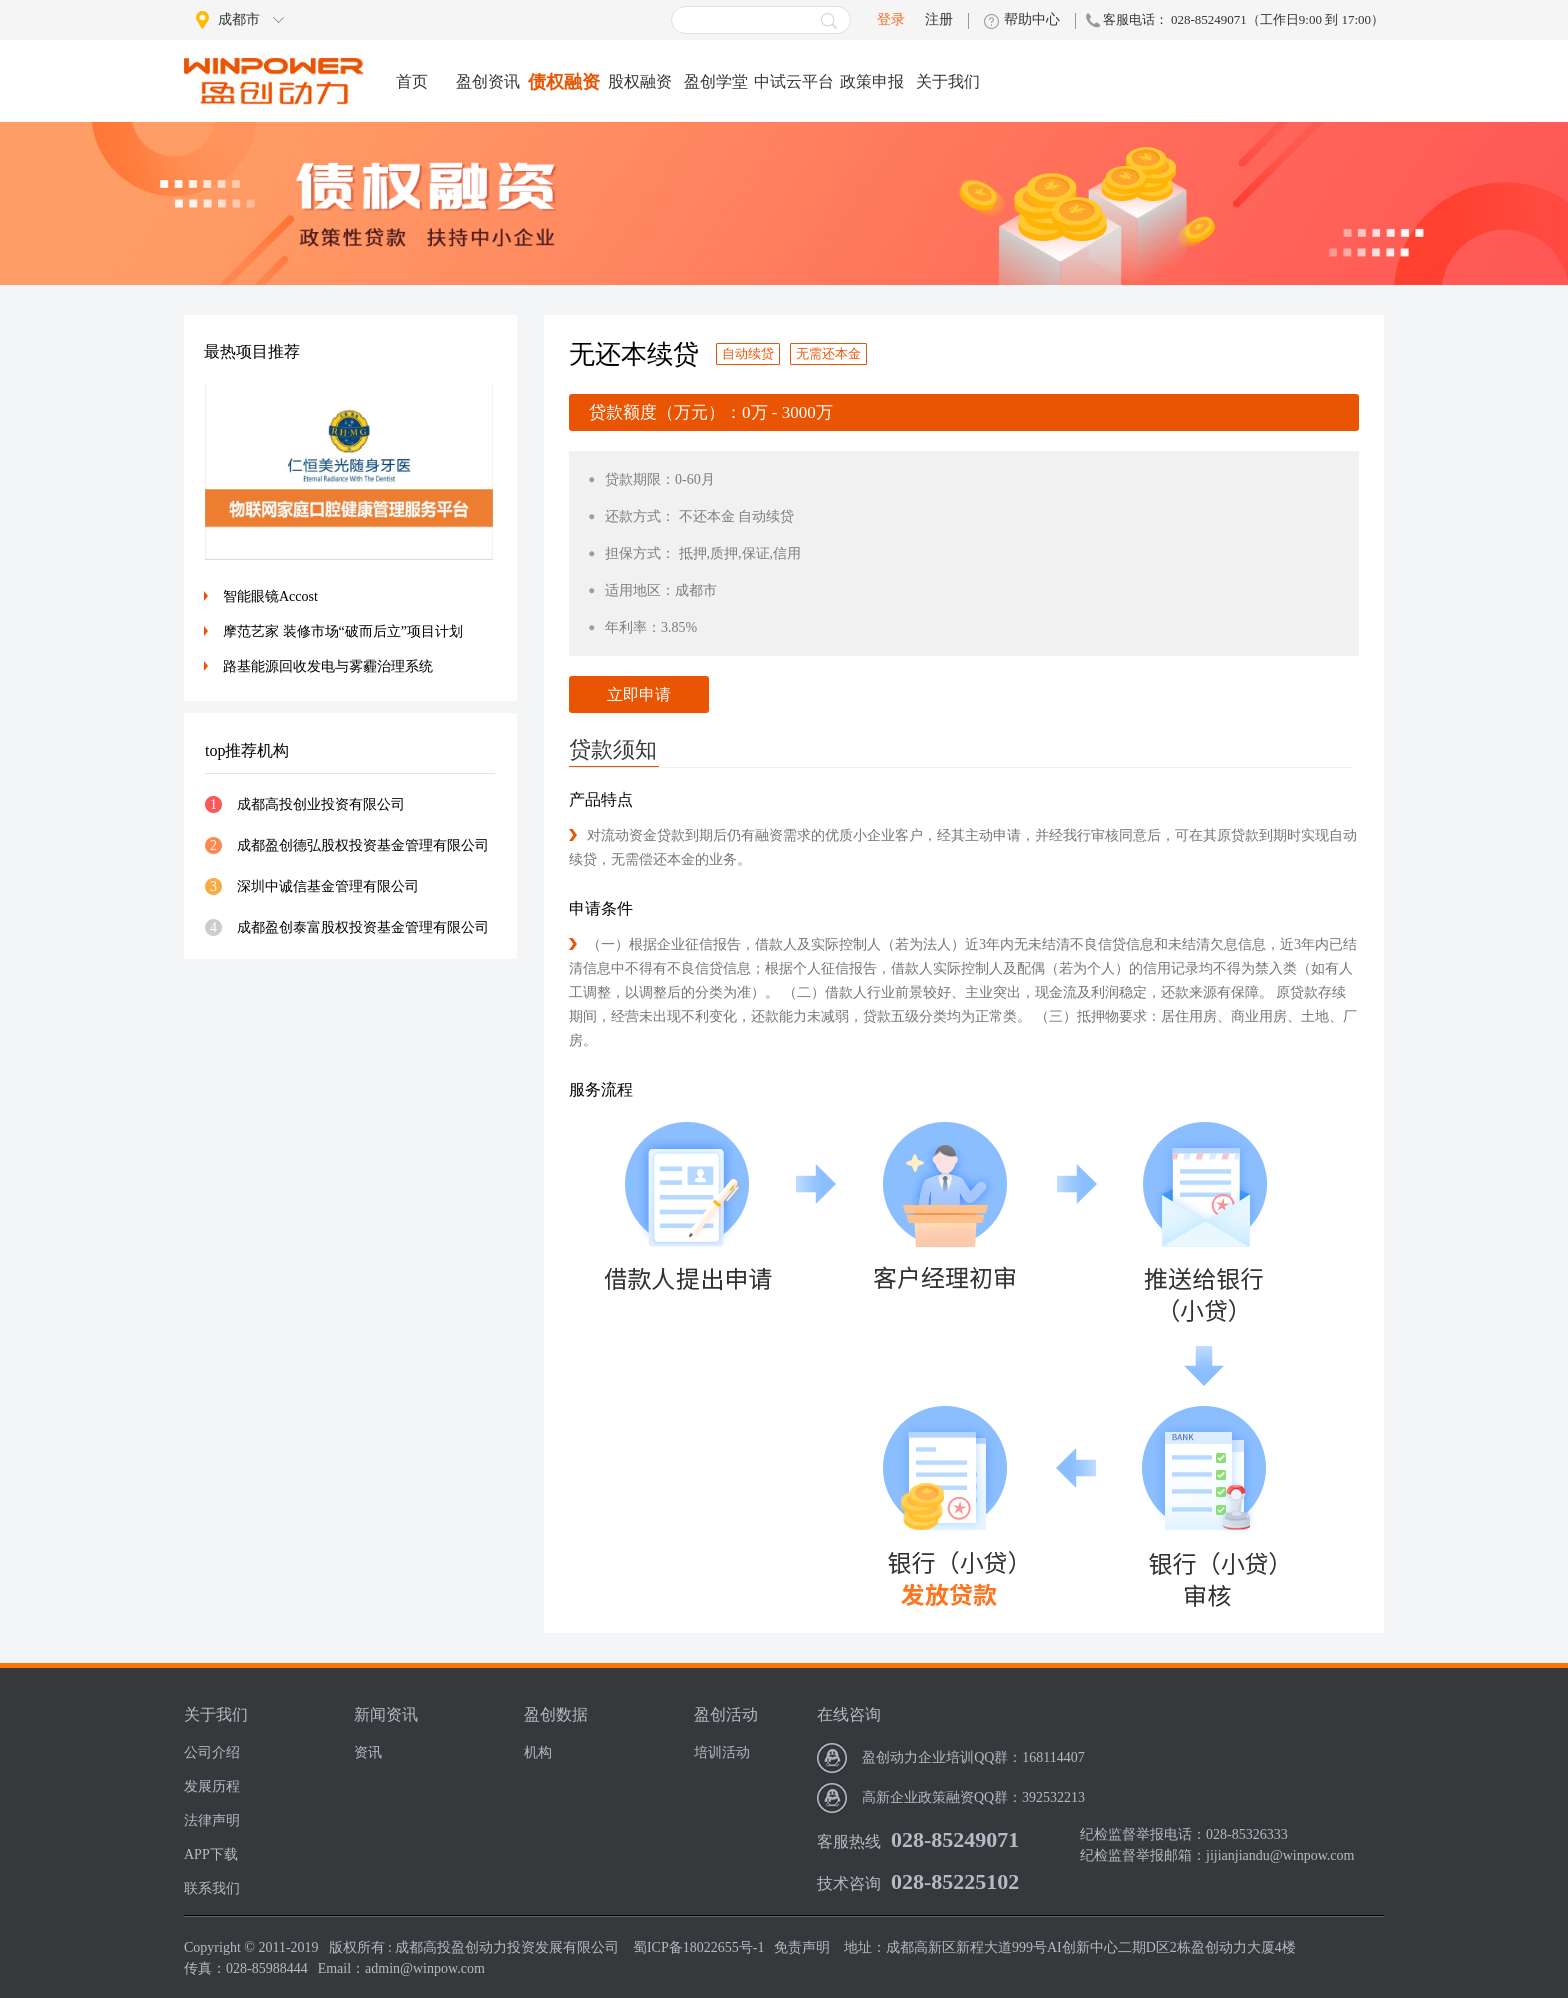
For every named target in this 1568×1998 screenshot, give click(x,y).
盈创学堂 (716, 81)
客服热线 (849, 1841)
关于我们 (948, 81)
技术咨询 (849, 1883)
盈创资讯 (488, 81)
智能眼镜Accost (270, 596)
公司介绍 (212, 1752)
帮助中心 (1032, 20)
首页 (412, 81)
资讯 (368, 1752)
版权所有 (357, 1947)
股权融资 (640, 81)
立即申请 (639, 694)
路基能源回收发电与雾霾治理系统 (328, 666)
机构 (538, 1752)
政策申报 (872, 81)
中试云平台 (794, 81)
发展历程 (212, 1786)
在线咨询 (849, 1714)
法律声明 (212, 1820)
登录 (891, 19)
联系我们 (212, 1888)
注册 (939, 20)
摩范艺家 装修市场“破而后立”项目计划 (343, 631)
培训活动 (722, 1752)
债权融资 (564, 82)
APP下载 (211, 1854)
